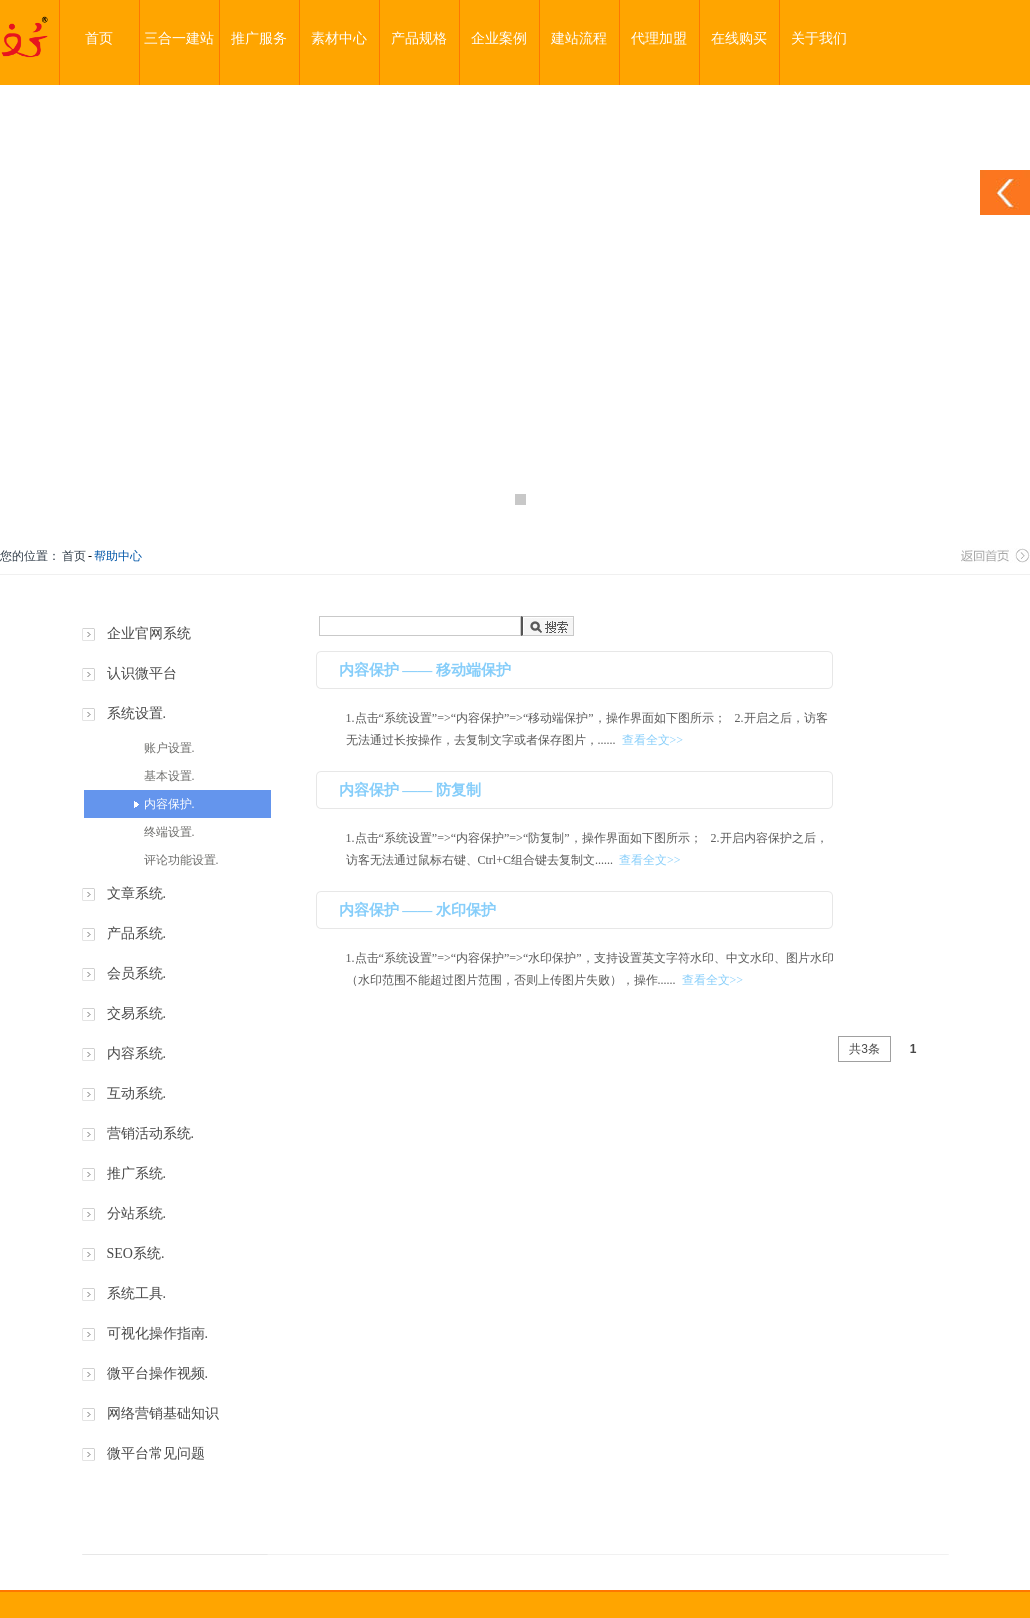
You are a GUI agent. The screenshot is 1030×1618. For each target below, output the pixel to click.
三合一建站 (179, 38)
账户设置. (169, 748)
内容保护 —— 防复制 (410, 790)
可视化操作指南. (158, 1333)
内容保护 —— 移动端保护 (425, 670)
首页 (99, 38)
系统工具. (137, 1293)
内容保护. (169, 804)
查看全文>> (653, 740)
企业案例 (499, 38)
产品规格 (419, 38)
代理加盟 (659, 38)
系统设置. (137, 713)
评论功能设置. (181, 860)
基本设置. (169, 776)
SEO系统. (136, 1253)
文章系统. (137, 893)
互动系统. (137, 1093)
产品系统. (137, 933)
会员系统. (137, 973)
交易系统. (137, 1013)
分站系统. (137, 1213)
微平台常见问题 (156, 1453)
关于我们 (819, 38)
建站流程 (579, 38)
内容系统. (137, 1053)
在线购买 (739, 38)
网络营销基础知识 (163, 1413)
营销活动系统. (151, 1133)
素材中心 (339, 38)
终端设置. (169, 832)
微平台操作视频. (158, 1373)
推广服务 (259, 38)
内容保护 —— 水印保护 (418, 910)
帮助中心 (118, 556)
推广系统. (137, 1173)
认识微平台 (142, 673)
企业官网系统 (149, 633)
